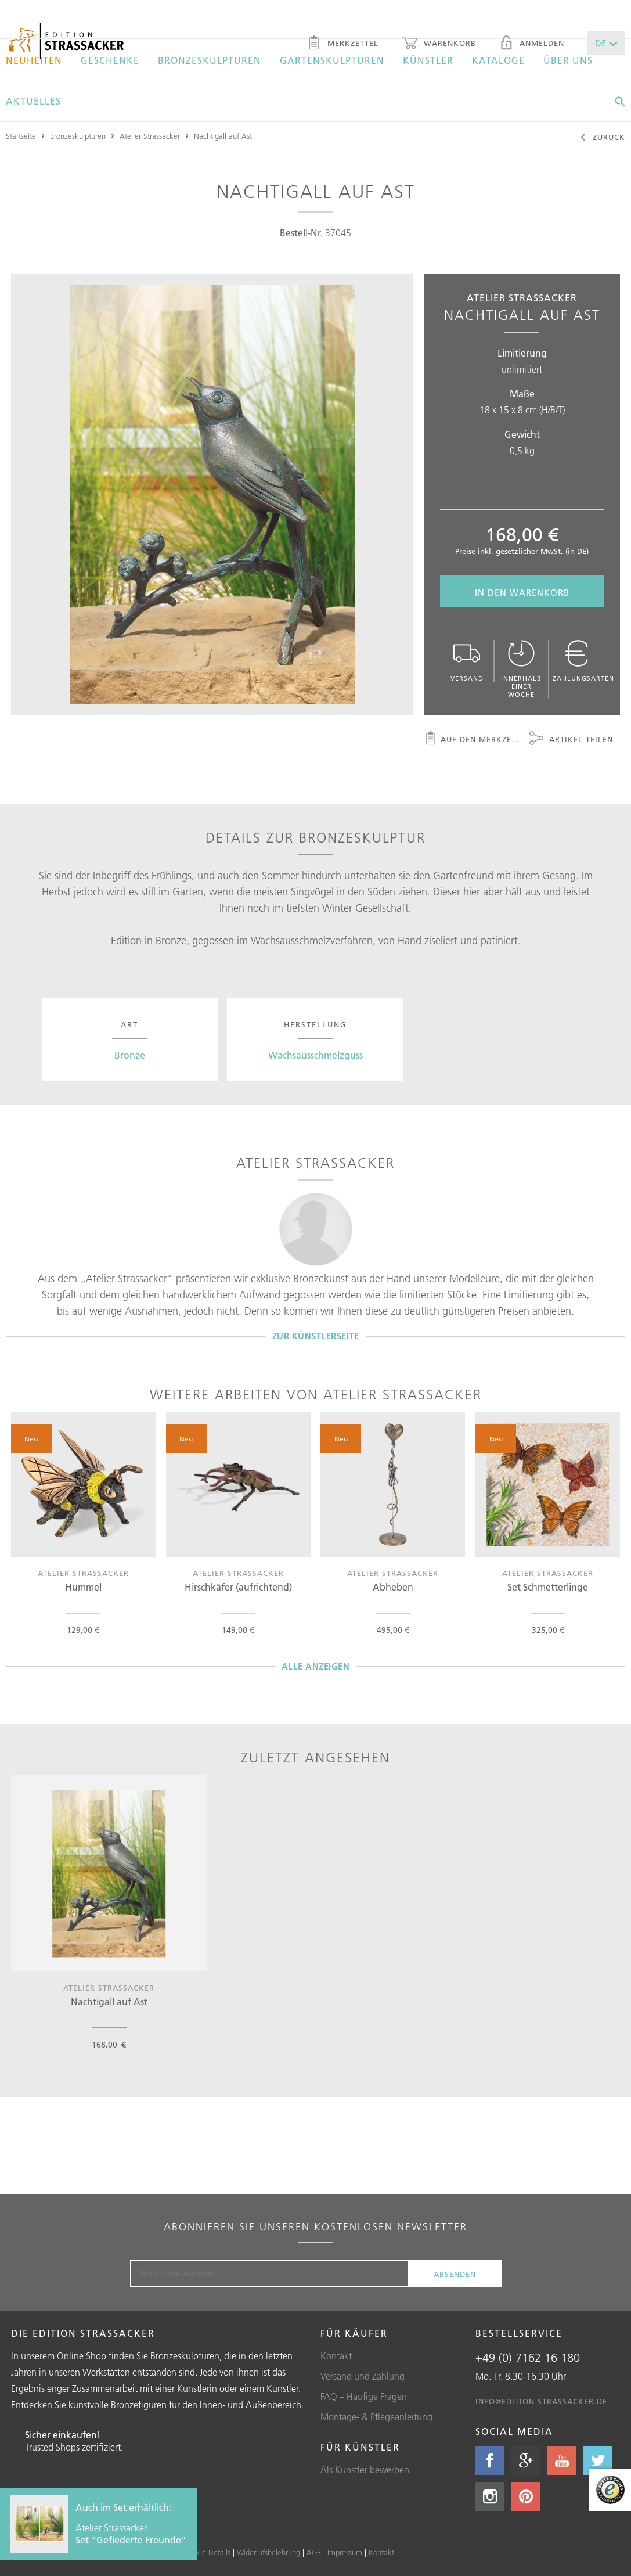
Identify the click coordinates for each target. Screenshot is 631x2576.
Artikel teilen (571, 740)
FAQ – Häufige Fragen (363, 2396)
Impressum (344, 2552)
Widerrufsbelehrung (268, 2552)
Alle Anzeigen (316, 1666)
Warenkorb (439, 44)
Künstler (428, 60)
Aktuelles (33, 101)
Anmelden (531, 44)
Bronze (129, 1055)
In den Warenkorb (522, 592)
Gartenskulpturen (332, 60)
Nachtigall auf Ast (223, 136)
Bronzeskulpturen (209, 60)
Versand (466, 661)
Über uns (568, 60)
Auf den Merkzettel (473, 740)
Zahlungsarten (583, 661)
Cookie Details (206, 2552)
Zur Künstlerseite (315, 1335)
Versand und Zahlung (362, 2376)
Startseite (21, 136)
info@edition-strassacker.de (541, 2401)
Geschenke (110, 60)
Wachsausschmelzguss (315, 1055)
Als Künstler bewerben (364, 2470)
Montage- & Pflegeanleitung (376, 2417)
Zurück (602, 138)
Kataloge (498, 60)
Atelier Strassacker (150, 136)
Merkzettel (342, 44)
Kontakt (336, 2356)
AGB (314, 2552)
